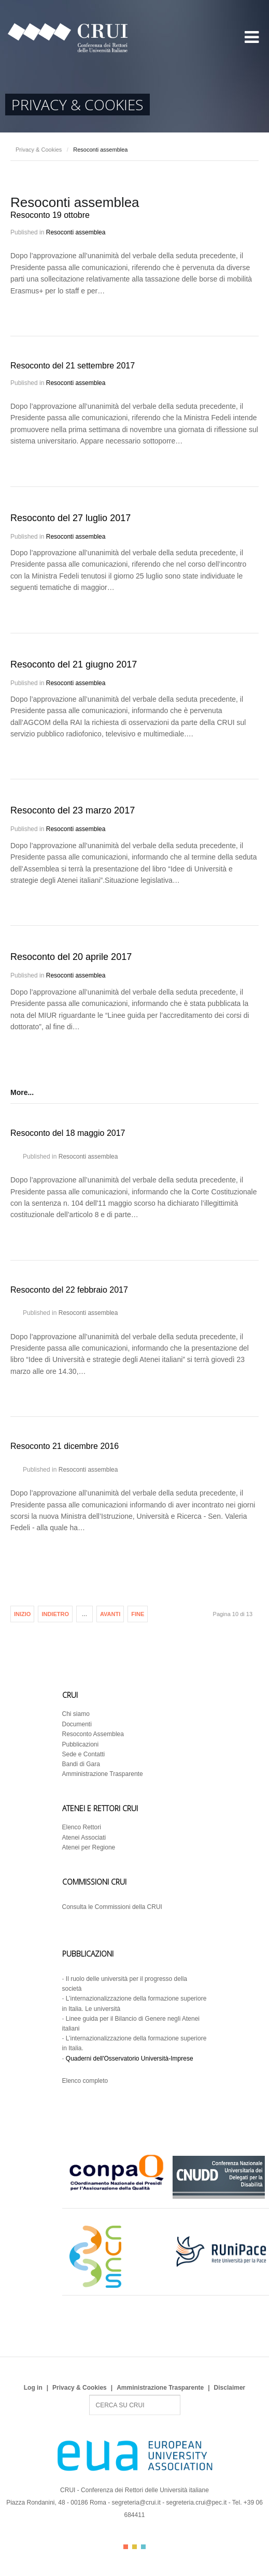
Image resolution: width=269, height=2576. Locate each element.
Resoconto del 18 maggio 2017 (67, 1133)
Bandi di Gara (81, 1764)
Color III (143, 2546)
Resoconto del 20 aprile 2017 (71, 957)
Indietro (55, 1614)
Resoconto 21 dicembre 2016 (64, 1446)
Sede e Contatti (83, 1754)
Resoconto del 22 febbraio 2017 (69, 1289)
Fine (137, 1614)
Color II (134, 2546)
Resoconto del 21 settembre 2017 (72, 365)
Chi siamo (76, 1714)
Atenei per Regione (89, 1847)
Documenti (77, 1724)
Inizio (22, 1614)
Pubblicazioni (80, 1744)
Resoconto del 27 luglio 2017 (70, 518)
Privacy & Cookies (39, 149)
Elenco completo (85, 2080)
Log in (33, 2387)
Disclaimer (230, 2387)
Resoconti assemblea (76, 232)
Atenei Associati (84, 1837)
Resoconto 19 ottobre (50, 215)
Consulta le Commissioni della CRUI (112, 1907)
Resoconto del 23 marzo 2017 (72, 810)
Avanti (110, 1614)
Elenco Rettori (81, 1827)
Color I (125, 2546)
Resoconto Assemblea (93, 1734)
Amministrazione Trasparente (102, 1774)
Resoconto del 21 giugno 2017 (73, 664)
